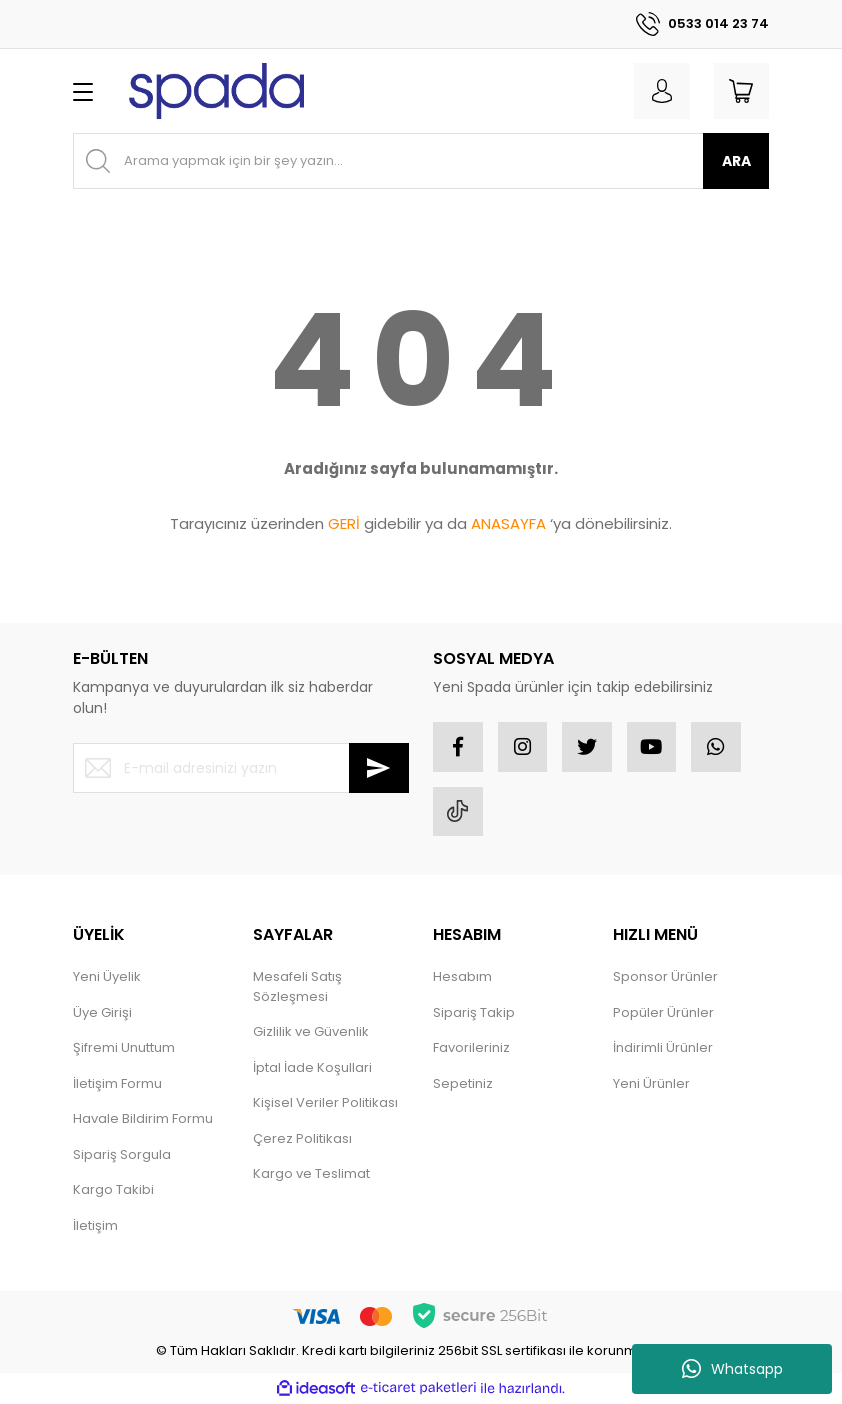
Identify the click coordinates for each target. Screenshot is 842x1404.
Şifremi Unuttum (124, 1048)
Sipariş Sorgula (122, 1155)
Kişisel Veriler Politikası (325, 1103)
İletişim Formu (117, 1084)
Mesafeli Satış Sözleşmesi (297, 987)
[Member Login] (661, 91)
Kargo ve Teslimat (311, 1174)
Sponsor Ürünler (665, 977)
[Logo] (216, 91)
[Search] (421, 161)
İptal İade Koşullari (312, 1068)
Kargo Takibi (113, 1190)
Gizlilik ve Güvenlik (311, 1032)
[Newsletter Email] (241, 768)
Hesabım (462, 977)
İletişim (95, 1226)
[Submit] (379, 768)
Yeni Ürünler (651, 1084)
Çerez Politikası (302, 1139)
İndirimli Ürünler (663, 1048)
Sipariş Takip (474, 1013)
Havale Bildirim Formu (143, 1119)
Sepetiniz (463, 1084)
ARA (736, 161)
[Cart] (741, 91)
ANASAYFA (508, 523)
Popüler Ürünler (663, 1013)
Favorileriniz (471, 1048)
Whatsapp (732, 1369)
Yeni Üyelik (107, 977)
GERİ (344, 523)
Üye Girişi (102, 1013)
